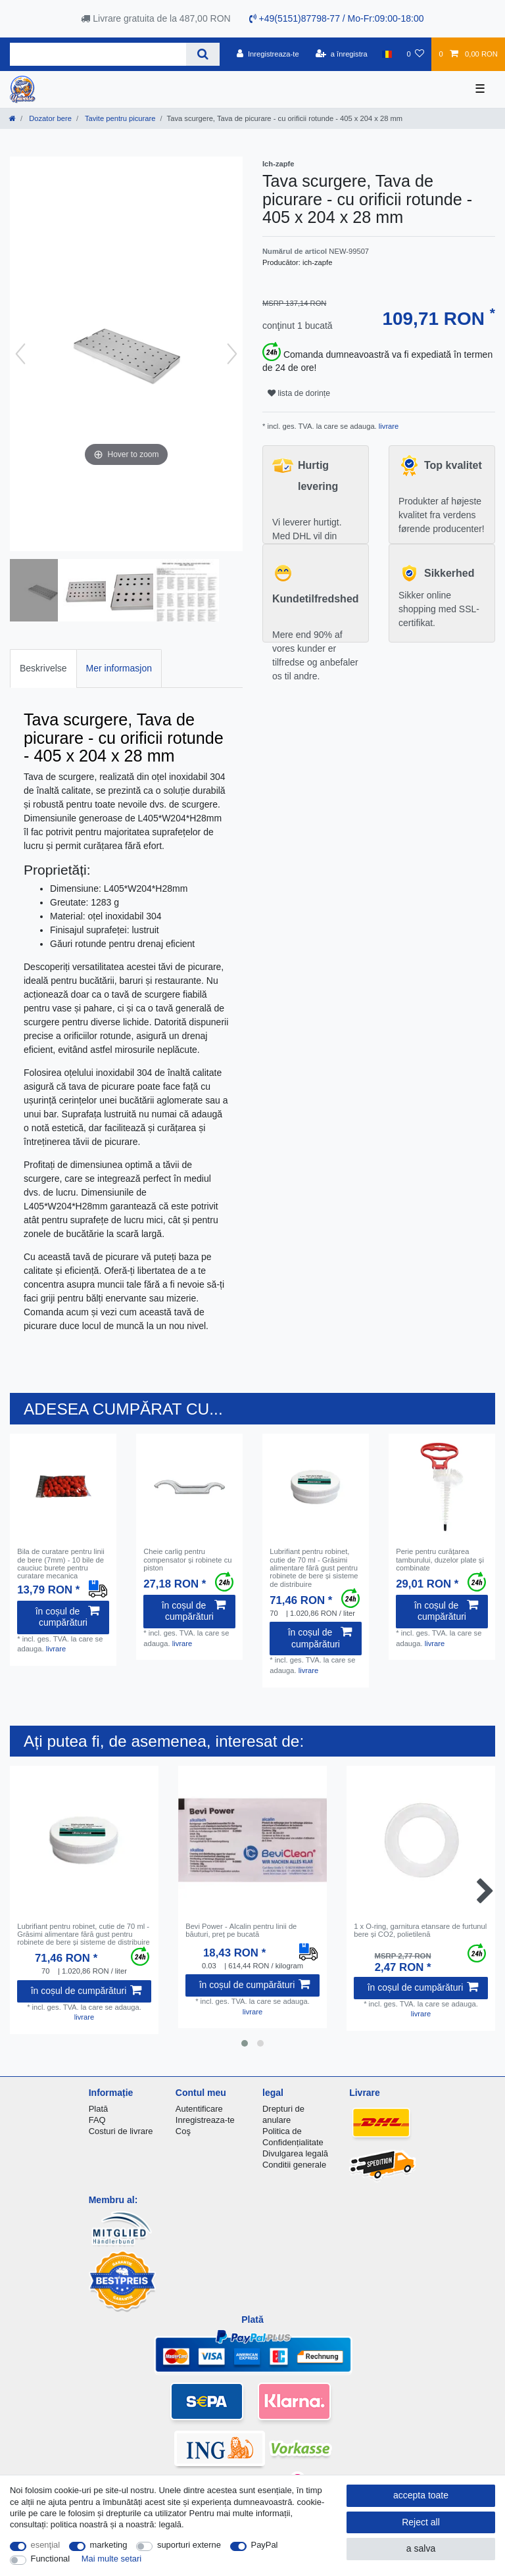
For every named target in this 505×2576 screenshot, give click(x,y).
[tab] (43, 668)
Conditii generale (294, 2165)
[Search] (203, 54)
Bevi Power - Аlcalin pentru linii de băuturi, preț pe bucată (241, 1930)
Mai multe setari (111, 2559)
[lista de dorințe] (415, 53)
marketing (109, 2545)
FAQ (97, 2120)
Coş (183, 2131)
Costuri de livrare (121, 2131)
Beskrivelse (43, 668)
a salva (420, 2548)
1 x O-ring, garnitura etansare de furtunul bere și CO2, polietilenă (420, 1930)
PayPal (264, 2545)
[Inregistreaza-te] (267, 53)
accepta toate (420, 2495)
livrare (388, 426)
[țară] (387, 53)
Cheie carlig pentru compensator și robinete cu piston (187, 1559)
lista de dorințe (299, 393)
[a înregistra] (341, 53)
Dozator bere (49, 118)
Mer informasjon (119, 668)
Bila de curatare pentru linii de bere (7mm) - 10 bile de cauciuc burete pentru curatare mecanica (60, 1563)
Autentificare (199, 2109)
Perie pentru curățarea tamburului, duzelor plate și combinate (440, 1559)
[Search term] (98, 54)
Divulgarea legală (295, 2153)
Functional (50, 2559)
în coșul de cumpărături (67, 1617)
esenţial (45, 2545)
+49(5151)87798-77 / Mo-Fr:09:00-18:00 (336, 18)
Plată (98, 2109)
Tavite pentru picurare (119, 118)
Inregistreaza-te (205, 2120)
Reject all (421, 2522)
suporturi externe (189, 2545)
